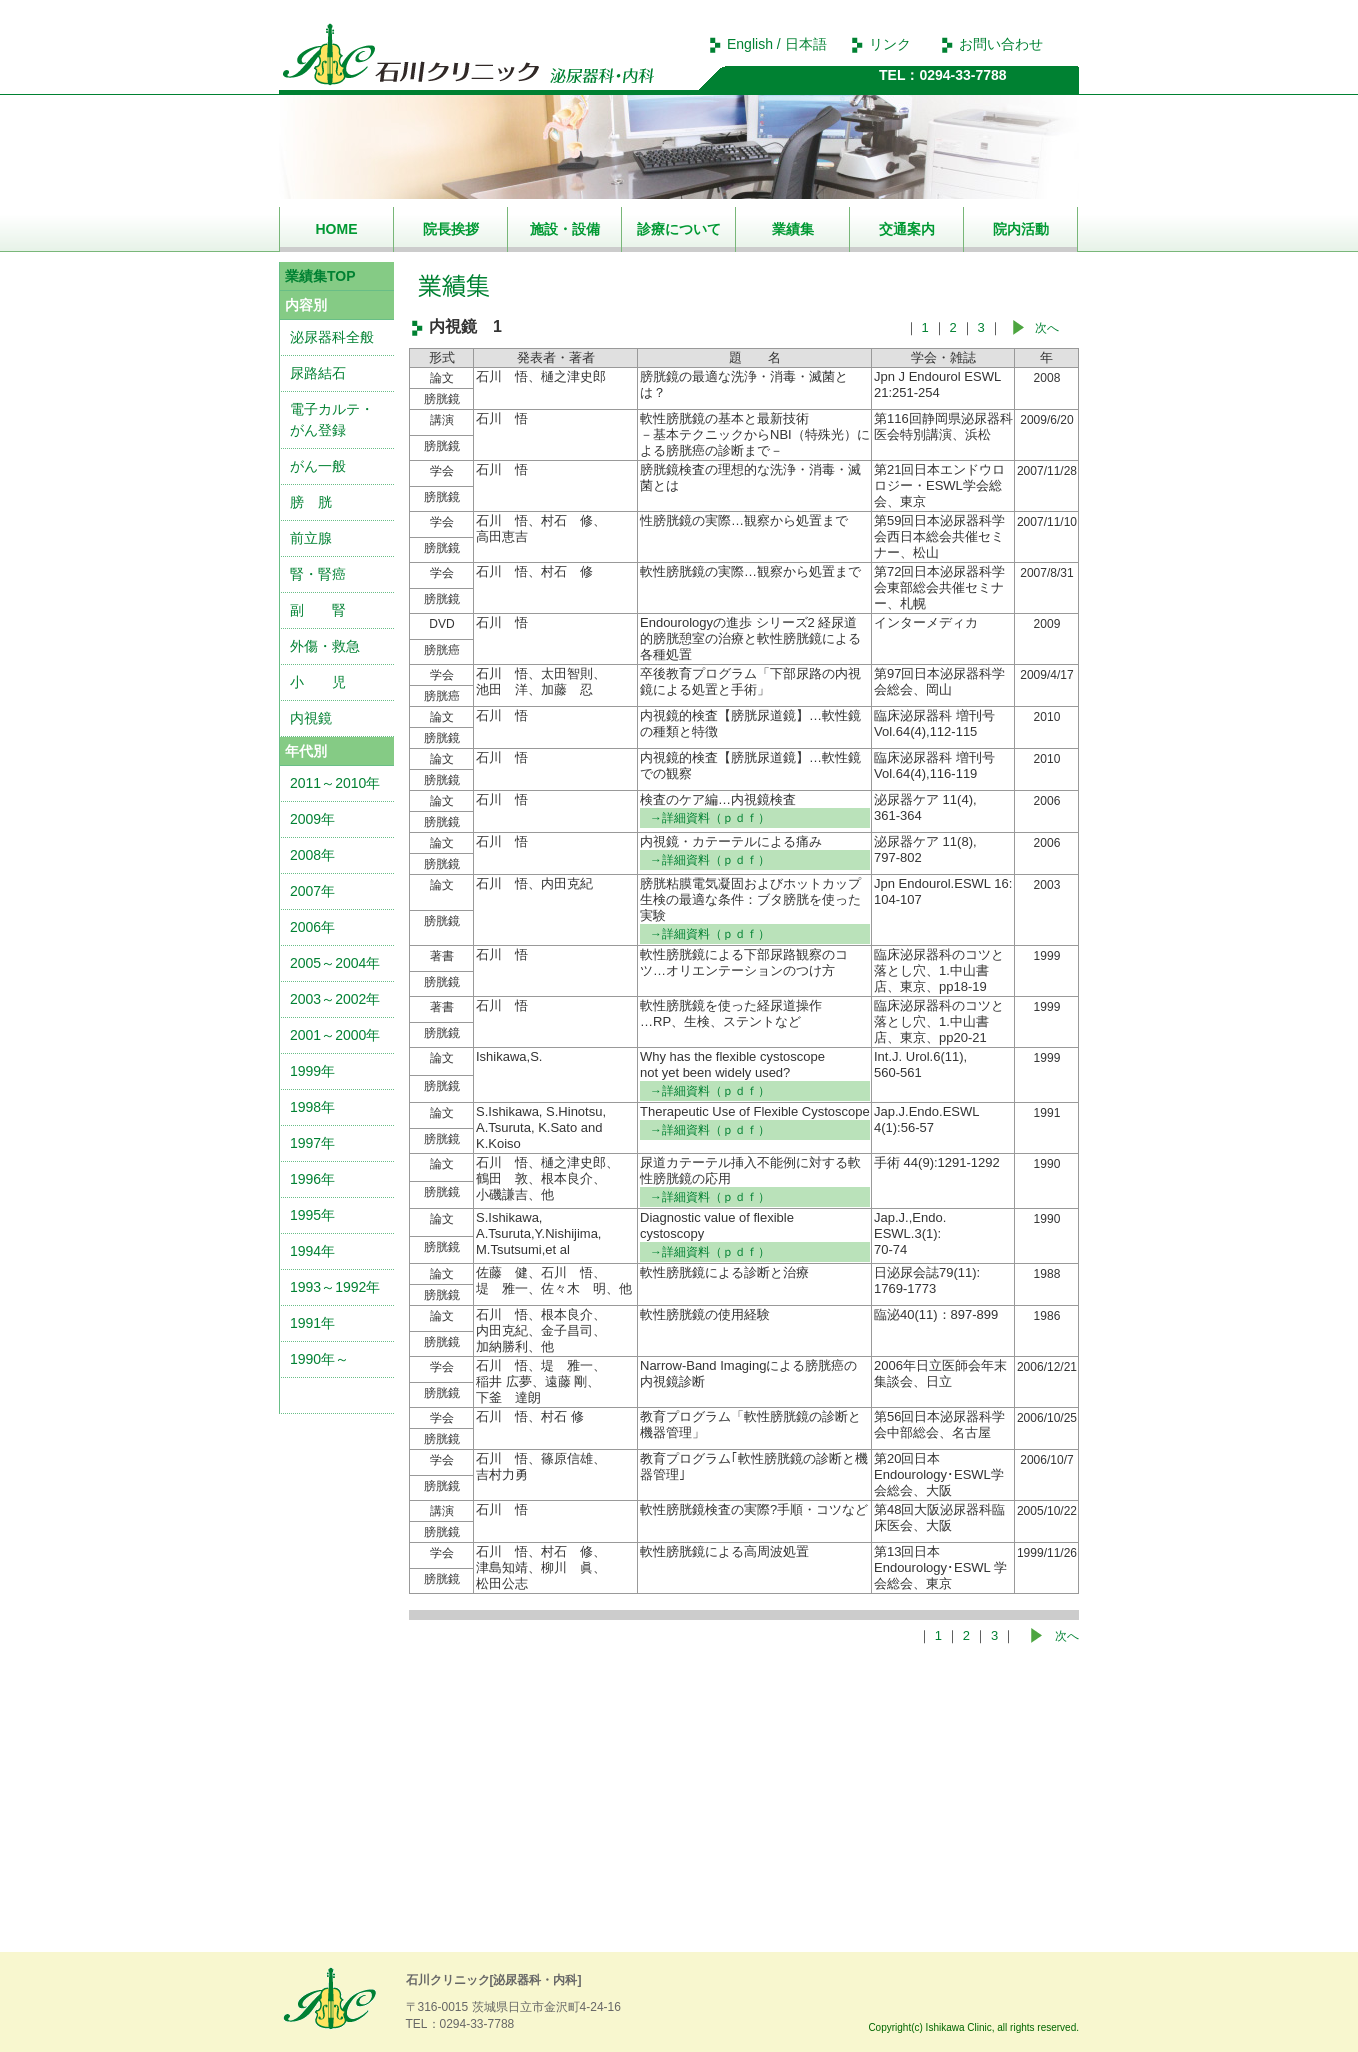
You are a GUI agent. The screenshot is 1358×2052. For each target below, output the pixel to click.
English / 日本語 (777, 44)
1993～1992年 (335, 1287)
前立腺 (311, 538)
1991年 (312, 1323)
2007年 (312, 891)
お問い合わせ (1001, 44)
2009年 (312, 819)
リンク (890, 44)
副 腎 (318, 610)
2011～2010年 (335, 783)
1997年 (312, 1143)
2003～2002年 (335, 999)
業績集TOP (320, 276)
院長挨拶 (451, 229)
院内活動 (1021, 229)
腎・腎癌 (318, 574)
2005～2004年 (335, 963)
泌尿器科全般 (332, 337)
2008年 (312, 855)
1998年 (312, 1107)
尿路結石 (318, 373)
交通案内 (907, 229)
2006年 (312, 927)
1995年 (312, 1215)
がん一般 (318, 466)
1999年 (312, 1071)
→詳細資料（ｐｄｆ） (710, 818)
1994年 (312, 1251)
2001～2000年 (335, 1035)
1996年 (312, 1179)
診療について (679, 229)
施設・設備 (565, 229)
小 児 (318, 682)
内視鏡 (311, 718)
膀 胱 (311, 502)
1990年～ (319, 1359)
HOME (337, 229)
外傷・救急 (325, 646)
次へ (1047, 328)
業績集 (793, 229)
